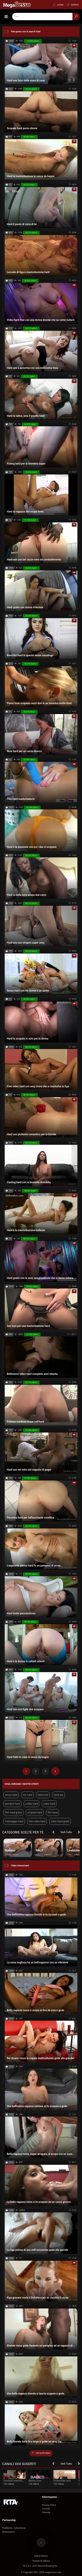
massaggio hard (14, 1821)
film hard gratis (13, 1812)
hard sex (58, 1794)
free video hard (37, 1821)
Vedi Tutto (66, 1832)
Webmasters (8, 2532)
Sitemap (46, 2512)
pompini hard (12, 1803)
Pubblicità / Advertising (13, 2528)
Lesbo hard (31, 1803)
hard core (43, 1794)
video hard (49, 1803)
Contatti (46, 2508)
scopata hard (34, 1812)
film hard (52, 1812)
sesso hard (11, 1794)
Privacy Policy (49, 2505)
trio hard (27, 1794)
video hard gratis (60, 1821)
